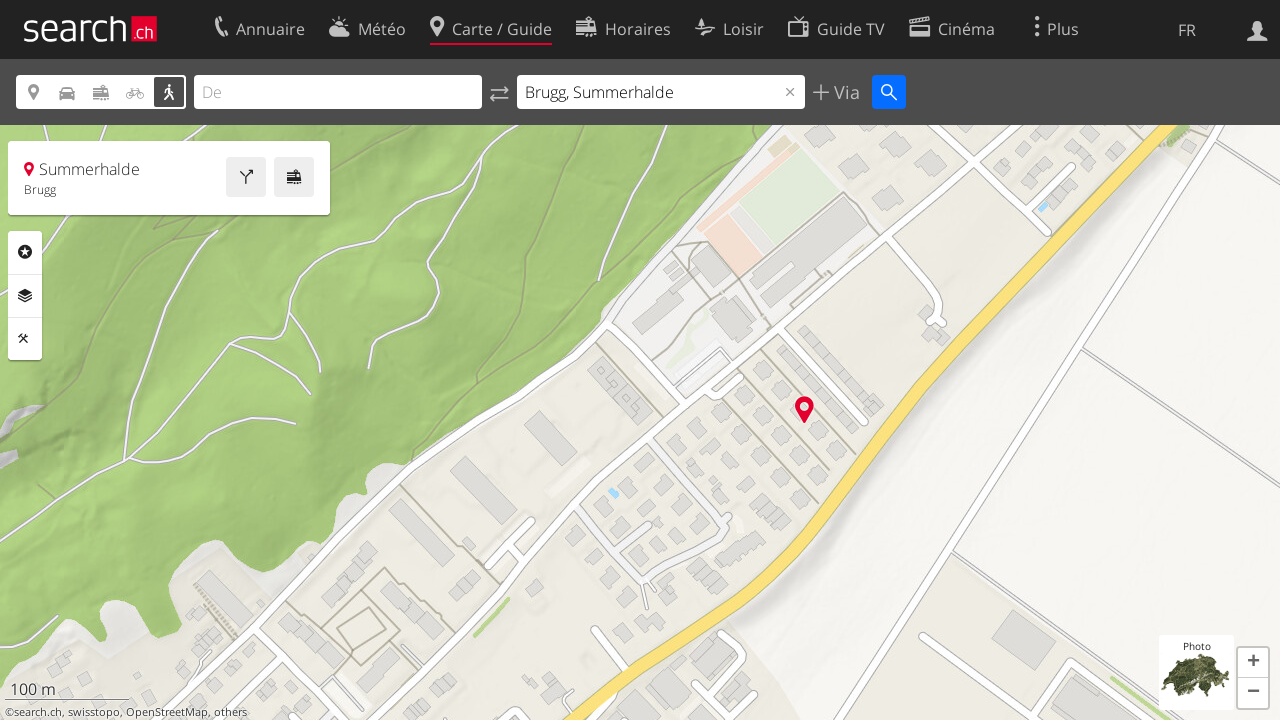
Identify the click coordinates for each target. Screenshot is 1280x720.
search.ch (38, 712)
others (230, 712)
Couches (25, 296)
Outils (25, 339)
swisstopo (94, 712)
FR (1187, 30)
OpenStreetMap (167, 712)
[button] (1253, 663)
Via (844, 92)
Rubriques (25, 252)
